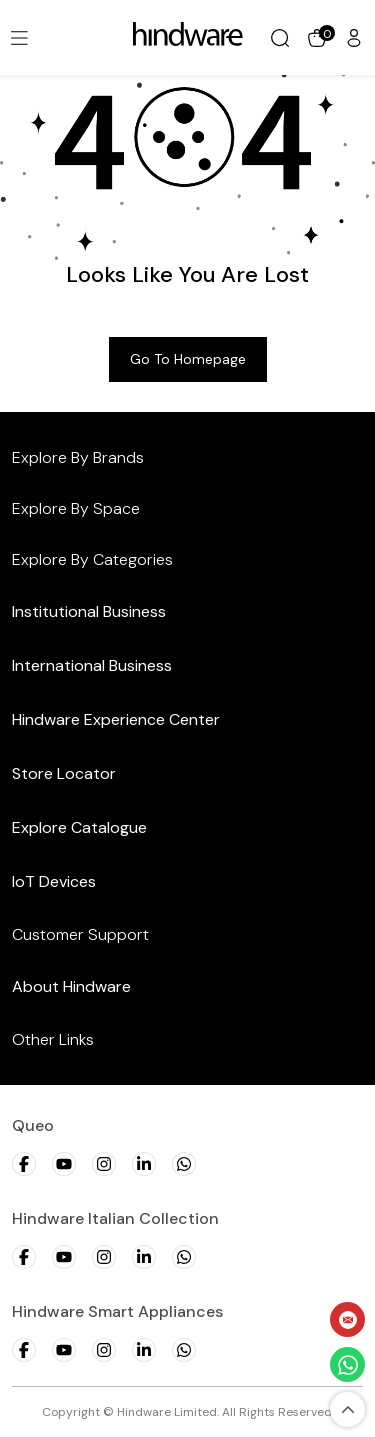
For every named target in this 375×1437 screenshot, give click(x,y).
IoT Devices (54, 881)
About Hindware (71, 986)
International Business (92, 665)
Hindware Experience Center (116, 719)
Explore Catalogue (79, 827)
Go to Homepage (188, 359)
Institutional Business (89, 611)
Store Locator (64, 773)
